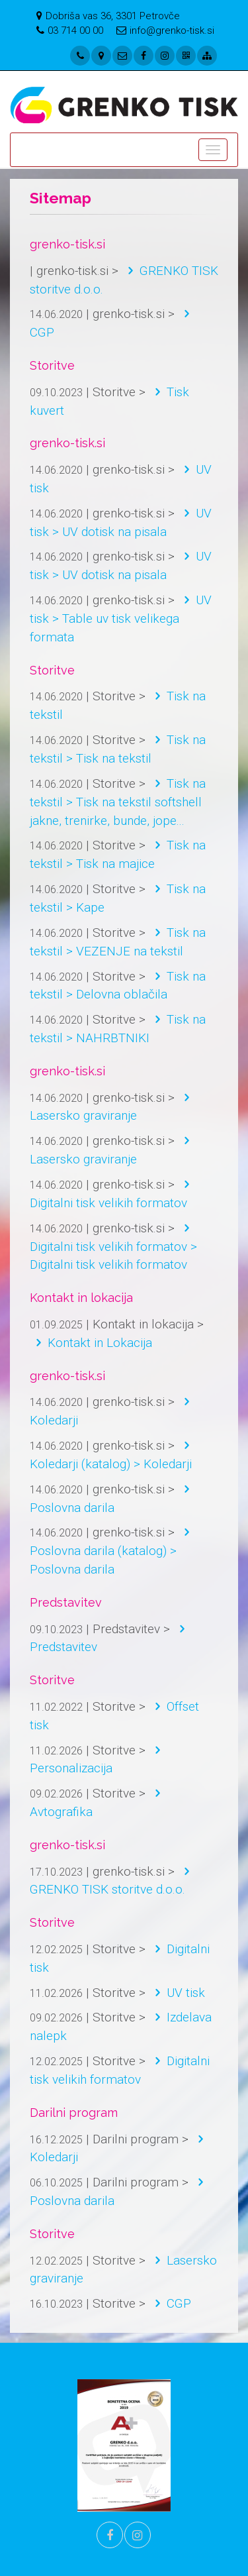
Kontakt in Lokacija (91, 1342)
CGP (170, 2303)
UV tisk (177, 1992)
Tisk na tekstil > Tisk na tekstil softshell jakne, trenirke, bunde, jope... (118, 802)
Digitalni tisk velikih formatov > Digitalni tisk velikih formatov (113, 1246)
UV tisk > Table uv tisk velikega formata (121, 618)
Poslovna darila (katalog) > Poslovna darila (113, 1551)
